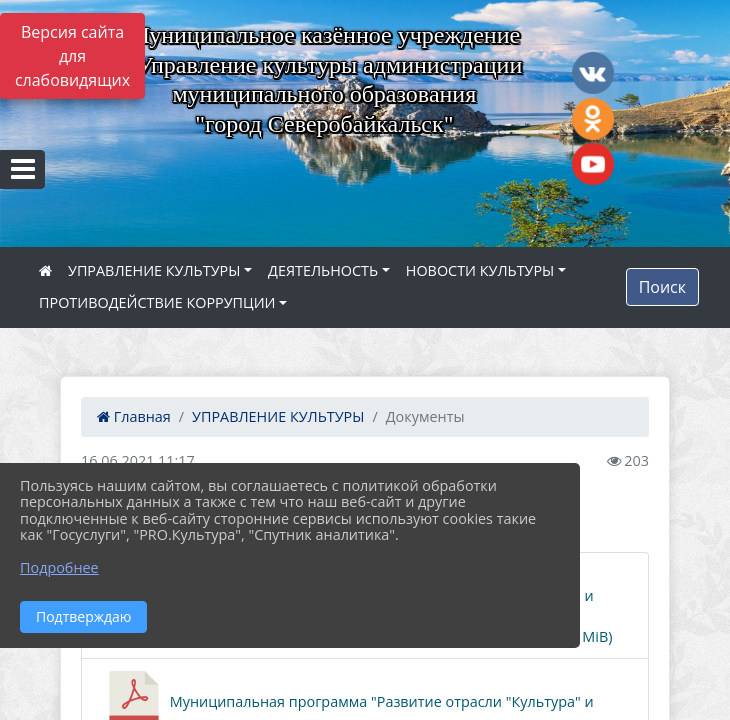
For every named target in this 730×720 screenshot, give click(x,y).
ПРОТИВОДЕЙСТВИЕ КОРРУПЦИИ (157, 302)
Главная (134, 416)
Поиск (662, 287)
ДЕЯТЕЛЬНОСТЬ (323, 270)
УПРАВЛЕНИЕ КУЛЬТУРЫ (154, 270)
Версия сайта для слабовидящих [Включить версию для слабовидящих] (72, 56)
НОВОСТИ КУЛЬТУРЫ (480, 270)
